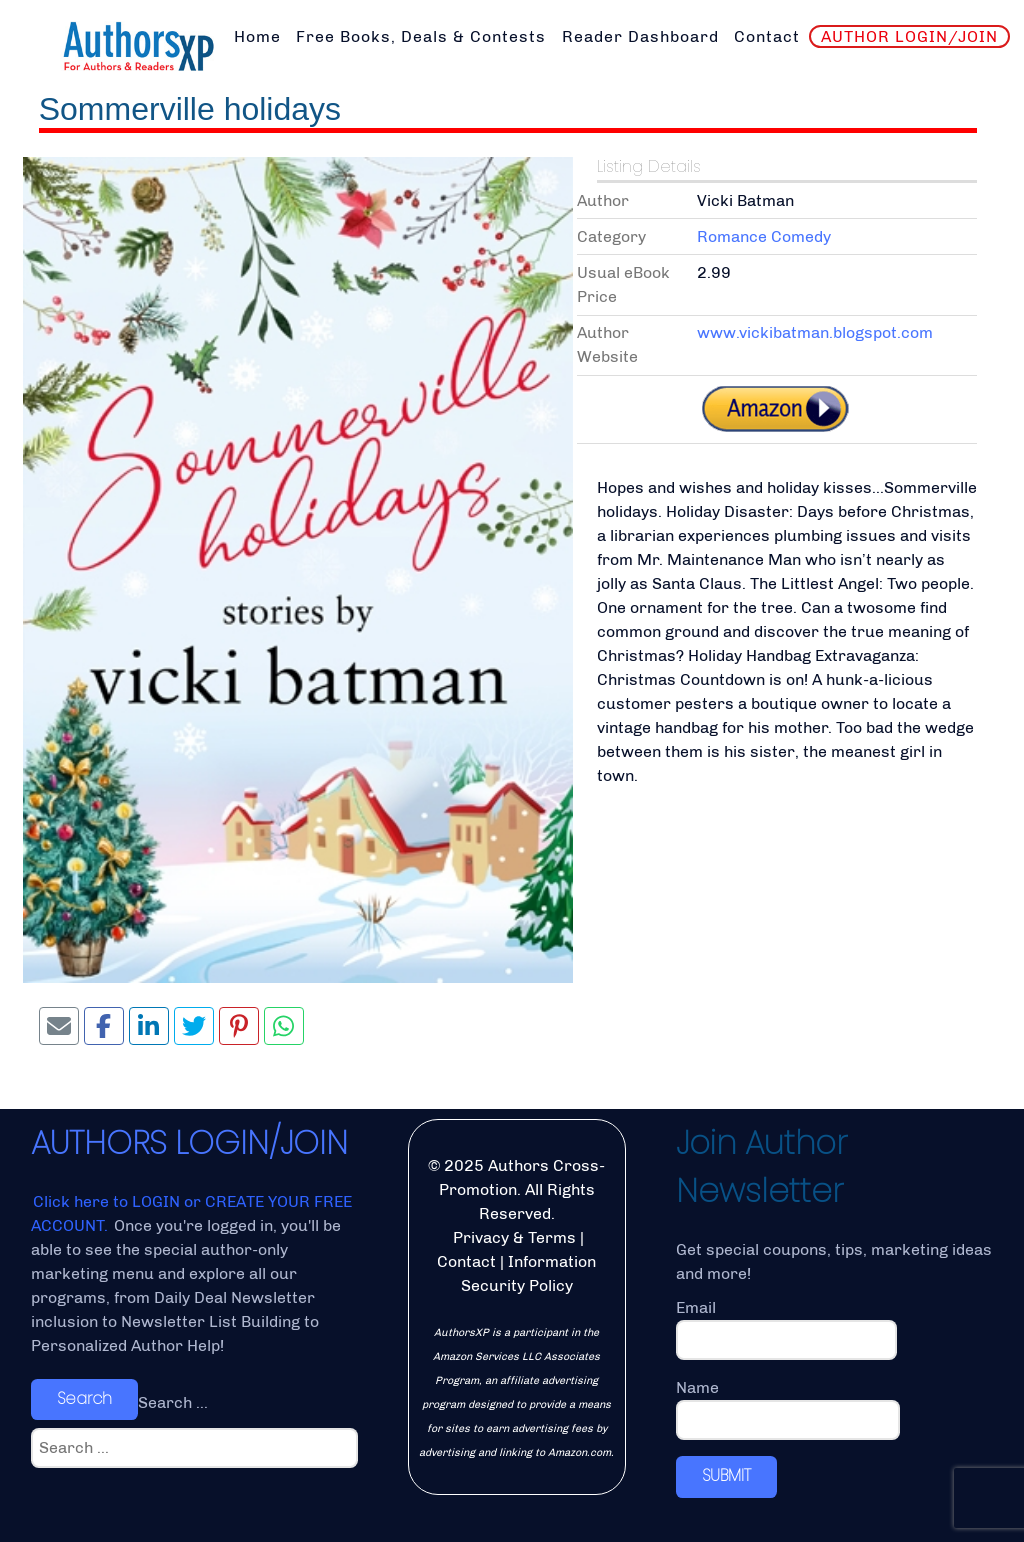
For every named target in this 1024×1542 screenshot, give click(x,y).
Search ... (173, 1402)
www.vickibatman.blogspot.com (815, 332)
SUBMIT (726, 1475)
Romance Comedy (764, 236)
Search (84, 1398)
